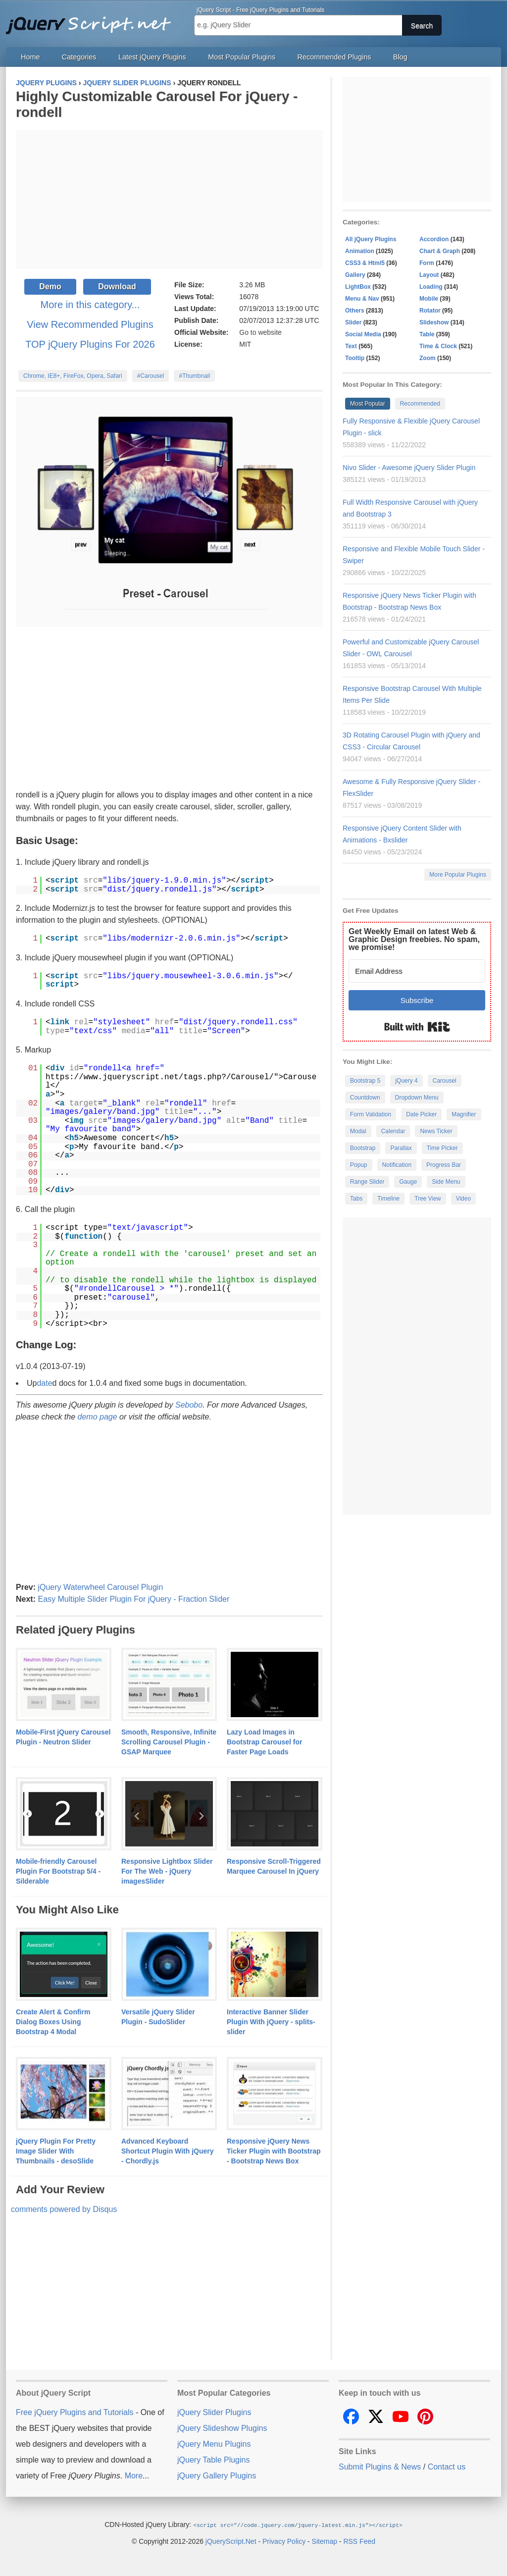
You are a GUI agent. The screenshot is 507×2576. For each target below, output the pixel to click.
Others (354, 310)
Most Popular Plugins (241, 57)
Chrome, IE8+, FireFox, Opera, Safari (72, 375)
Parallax (400, 1148)
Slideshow (434, 322)
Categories (79, 57)
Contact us (446, 2467)
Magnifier (464, 1114)
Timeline (388, 1198)
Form (426, 263)
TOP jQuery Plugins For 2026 (90, 344)
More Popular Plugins (457, 874)
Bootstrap (362, 1148)
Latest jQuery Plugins (152, 57)
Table (426, 334)
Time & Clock (438, 346)
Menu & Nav (362, 298)
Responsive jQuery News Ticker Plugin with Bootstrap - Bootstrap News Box (274, 2151)
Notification (396, 1164)
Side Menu (446, 1181)
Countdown (365, 1097)
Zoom (427, 358)
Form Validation (370, 1114)
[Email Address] (417, 971)
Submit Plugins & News (380, 2467)
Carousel (444, 1080)
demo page (97, 1417)
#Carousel (150, 375)
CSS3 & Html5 (365, 263)
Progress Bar (443, 1164)
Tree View (427, 1198)
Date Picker (421, 1114)
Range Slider (367, 1181)
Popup (358, 1164)
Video (463, 1198)
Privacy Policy (283, 2541)
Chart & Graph (439, 251)
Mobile (428, 298)
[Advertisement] (169, 199)
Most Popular (367, 403)
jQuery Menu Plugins (214, 2444)
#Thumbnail (194, 375)
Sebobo (189, 1405)
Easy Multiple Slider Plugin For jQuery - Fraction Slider (133, 1599)
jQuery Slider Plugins (214, 2412)
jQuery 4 (406, 1080)
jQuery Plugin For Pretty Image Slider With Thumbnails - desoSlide (56, 2151)
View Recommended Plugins (90, 324)
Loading (431, 286)
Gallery (355, 274)
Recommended (420, 403)
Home (30, 57)
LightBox (358, 286)
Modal (358, 1131)
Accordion (434, 239)
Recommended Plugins (334, 57)
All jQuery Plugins (370, 239)
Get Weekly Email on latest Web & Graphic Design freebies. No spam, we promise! (414, 939)
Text (351, 346)
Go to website (260, 332)
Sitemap (324, 2541)
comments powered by (64, 2209)
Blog (400, 57)
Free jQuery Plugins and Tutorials (92, 20)
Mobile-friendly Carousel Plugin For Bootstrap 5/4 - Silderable (58, 1871)
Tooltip (354, 358)
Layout (429, 274)
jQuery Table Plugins (213, 2460)
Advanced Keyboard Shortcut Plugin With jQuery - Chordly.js (167, 2151)
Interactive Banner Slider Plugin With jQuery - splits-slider (271, 2022)
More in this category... (90, 304)
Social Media (363, 334)
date (44, 1383)
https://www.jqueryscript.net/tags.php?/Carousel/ (160, 1077)
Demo (50, 286)
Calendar (393, 1131)
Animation (359, 251)
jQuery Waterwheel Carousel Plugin (100, 1587)
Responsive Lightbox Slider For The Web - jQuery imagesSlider (166, 1871)
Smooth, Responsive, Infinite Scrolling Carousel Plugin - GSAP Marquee (168, 1742)
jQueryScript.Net (230, 2541)
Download (117, 286)
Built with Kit (417, 1027)
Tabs (356, 1198)
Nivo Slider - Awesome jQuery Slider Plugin (409, 468)
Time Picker (442, 1148)
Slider (353, 322)
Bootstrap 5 (365, 1080)
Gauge (408, 1181)
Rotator (430, 310)
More (134, 2475)
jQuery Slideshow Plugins (222, 2428)
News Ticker (436, 1131)
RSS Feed (359, 2541)
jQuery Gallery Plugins (216, 2475)
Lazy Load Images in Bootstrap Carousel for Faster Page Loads (264, 1742)
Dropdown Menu (417, 1097)
